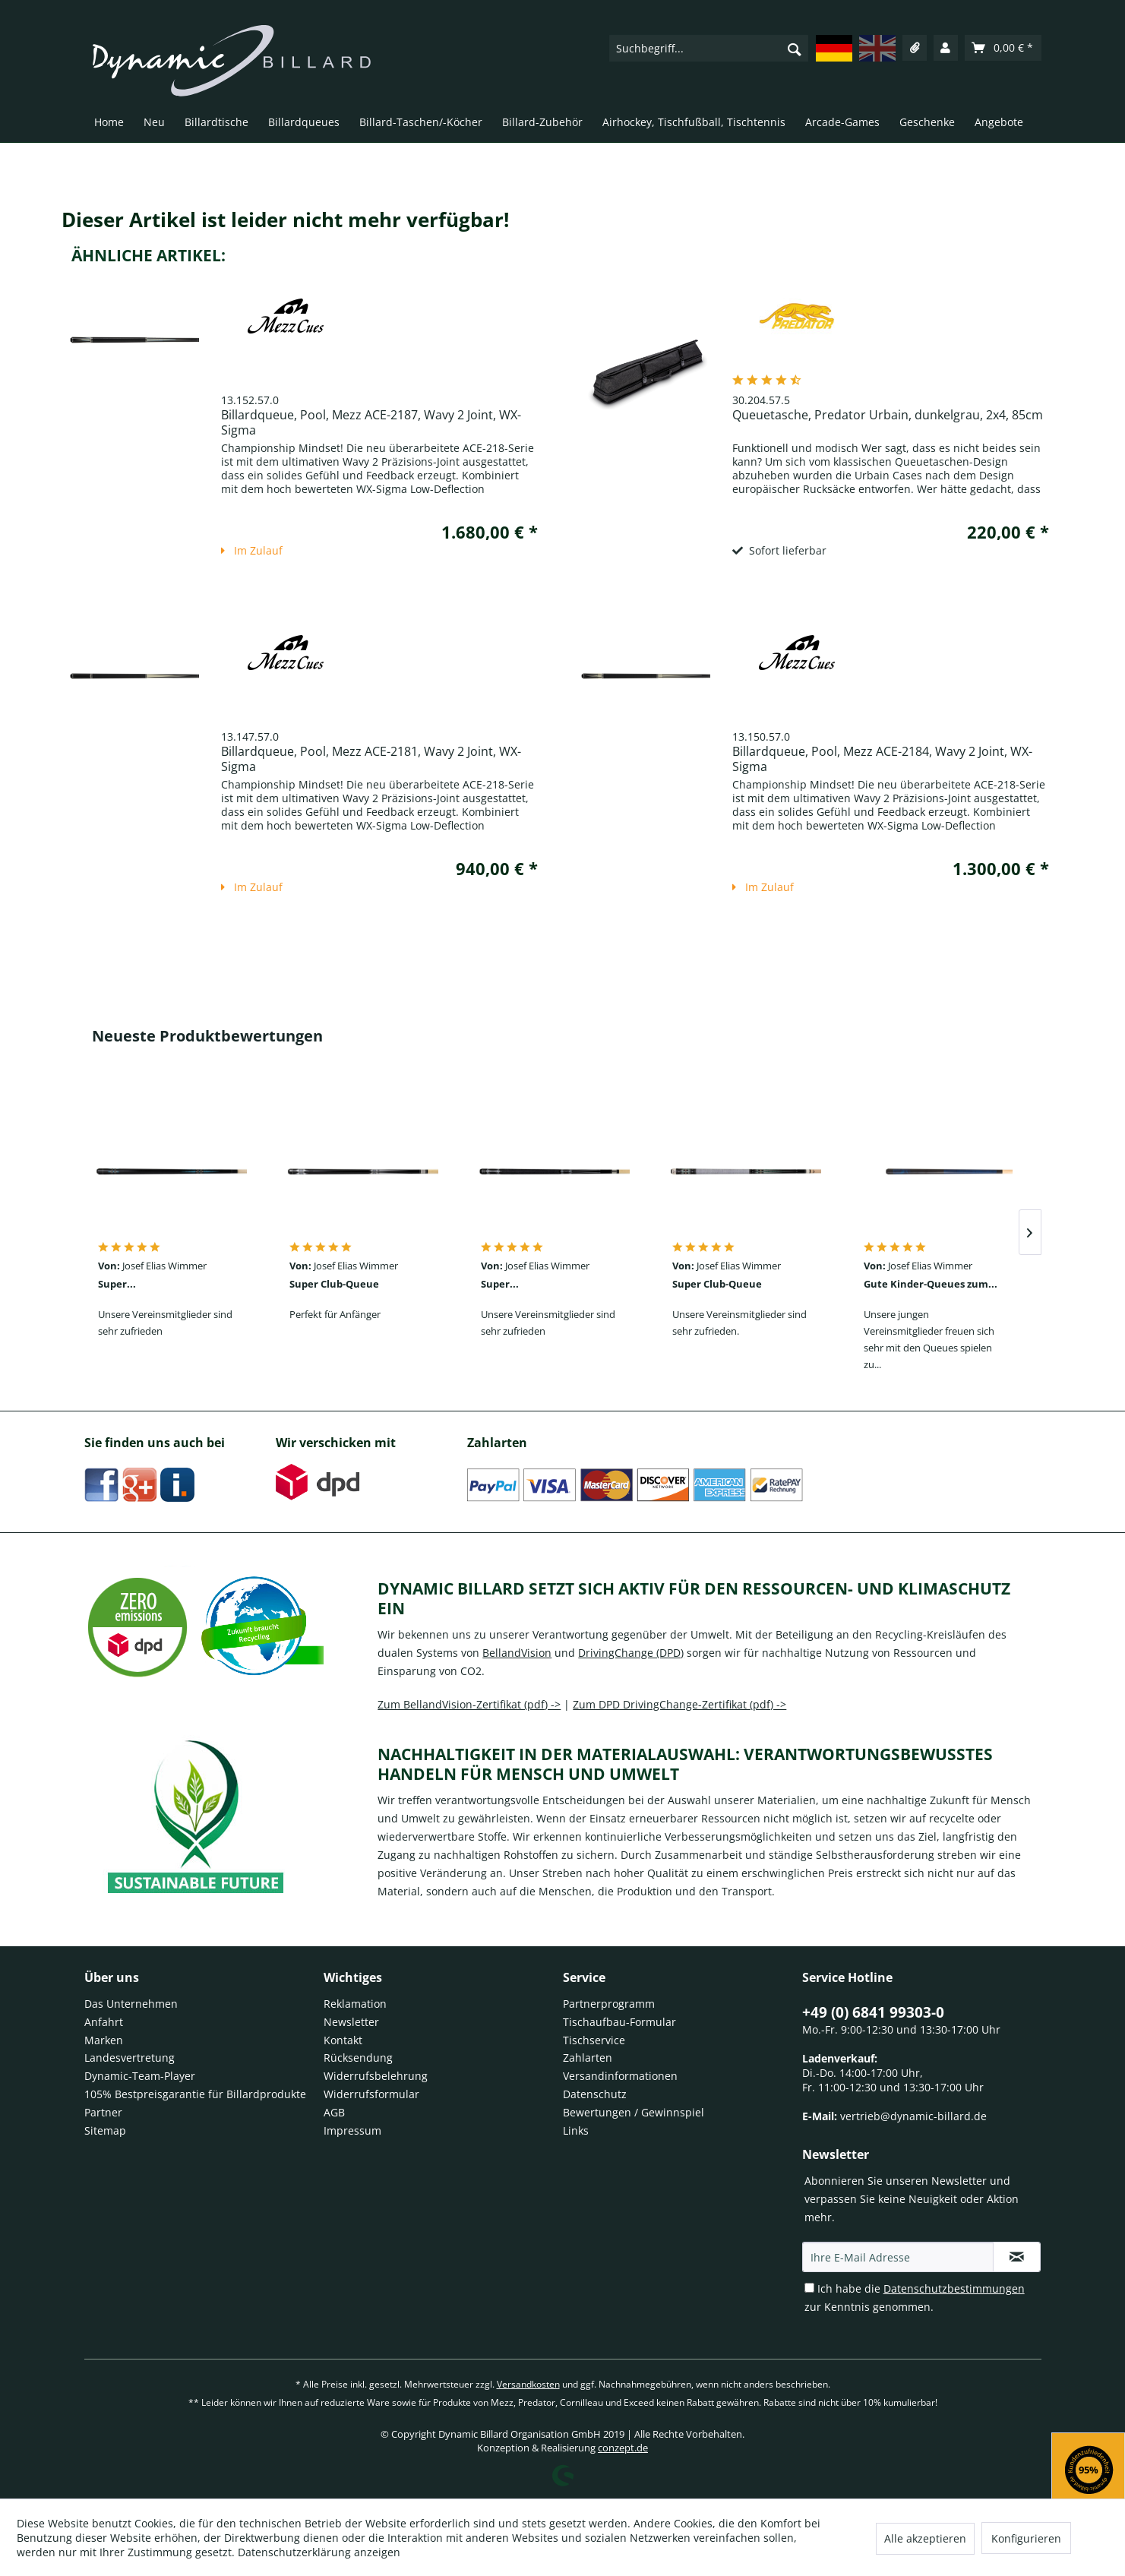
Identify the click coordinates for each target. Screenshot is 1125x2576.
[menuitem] (709, 47)
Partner (103, 2112)
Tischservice (594, 2040)
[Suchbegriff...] (709, 47)
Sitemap (105, 2130)
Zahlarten (587, 2057)
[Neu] (154, 124)
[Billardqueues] (303, 124)
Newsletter (351, 2022)
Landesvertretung (129, 2057)
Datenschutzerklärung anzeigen (319, 2552)
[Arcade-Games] (842, 124)
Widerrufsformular (371, 2094)
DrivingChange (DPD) (631, 1652)
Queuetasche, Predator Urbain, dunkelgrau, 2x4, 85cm (887, 415)
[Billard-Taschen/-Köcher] (420, 124)
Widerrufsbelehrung (376, 2076)
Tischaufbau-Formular (619, 2022)
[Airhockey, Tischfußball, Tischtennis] (694, 124)
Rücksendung (358, 2057)
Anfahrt (103, 2022)
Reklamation (355, 2003)
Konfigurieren (1026, 2538)
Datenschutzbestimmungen (954, 2288)
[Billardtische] (216, 124)
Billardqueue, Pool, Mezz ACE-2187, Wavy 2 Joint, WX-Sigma (371, 422)
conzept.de (623, 2447)
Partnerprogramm (609, 2003)
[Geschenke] (927, 124)
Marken (103, 2040)
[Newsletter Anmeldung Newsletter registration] (1017, 2257)
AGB (334, 2112)
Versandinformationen (620, 2076)
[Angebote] (999, 124)
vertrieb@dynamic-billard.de (913, 2116)
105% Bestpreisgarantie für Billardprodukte (195, 2094)
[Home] (109, 124)
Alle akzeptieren (925, 2538)
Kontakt (343, 2040)
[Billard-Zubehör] (542, 124)
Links (576, 2130)
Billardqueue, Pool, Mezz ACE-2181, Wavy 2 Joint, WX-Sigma (371, 759)
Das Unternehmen (131, 2003)
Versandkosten (528, 2384)
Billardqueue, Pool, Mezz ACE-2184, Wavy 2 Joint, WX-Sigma (882, 759)
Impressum (352, 2130)
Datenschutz (595, 2094)
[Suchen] (794, 48)
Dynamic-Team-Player (139, 2076)
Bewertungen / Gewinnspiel (633, 2112)
